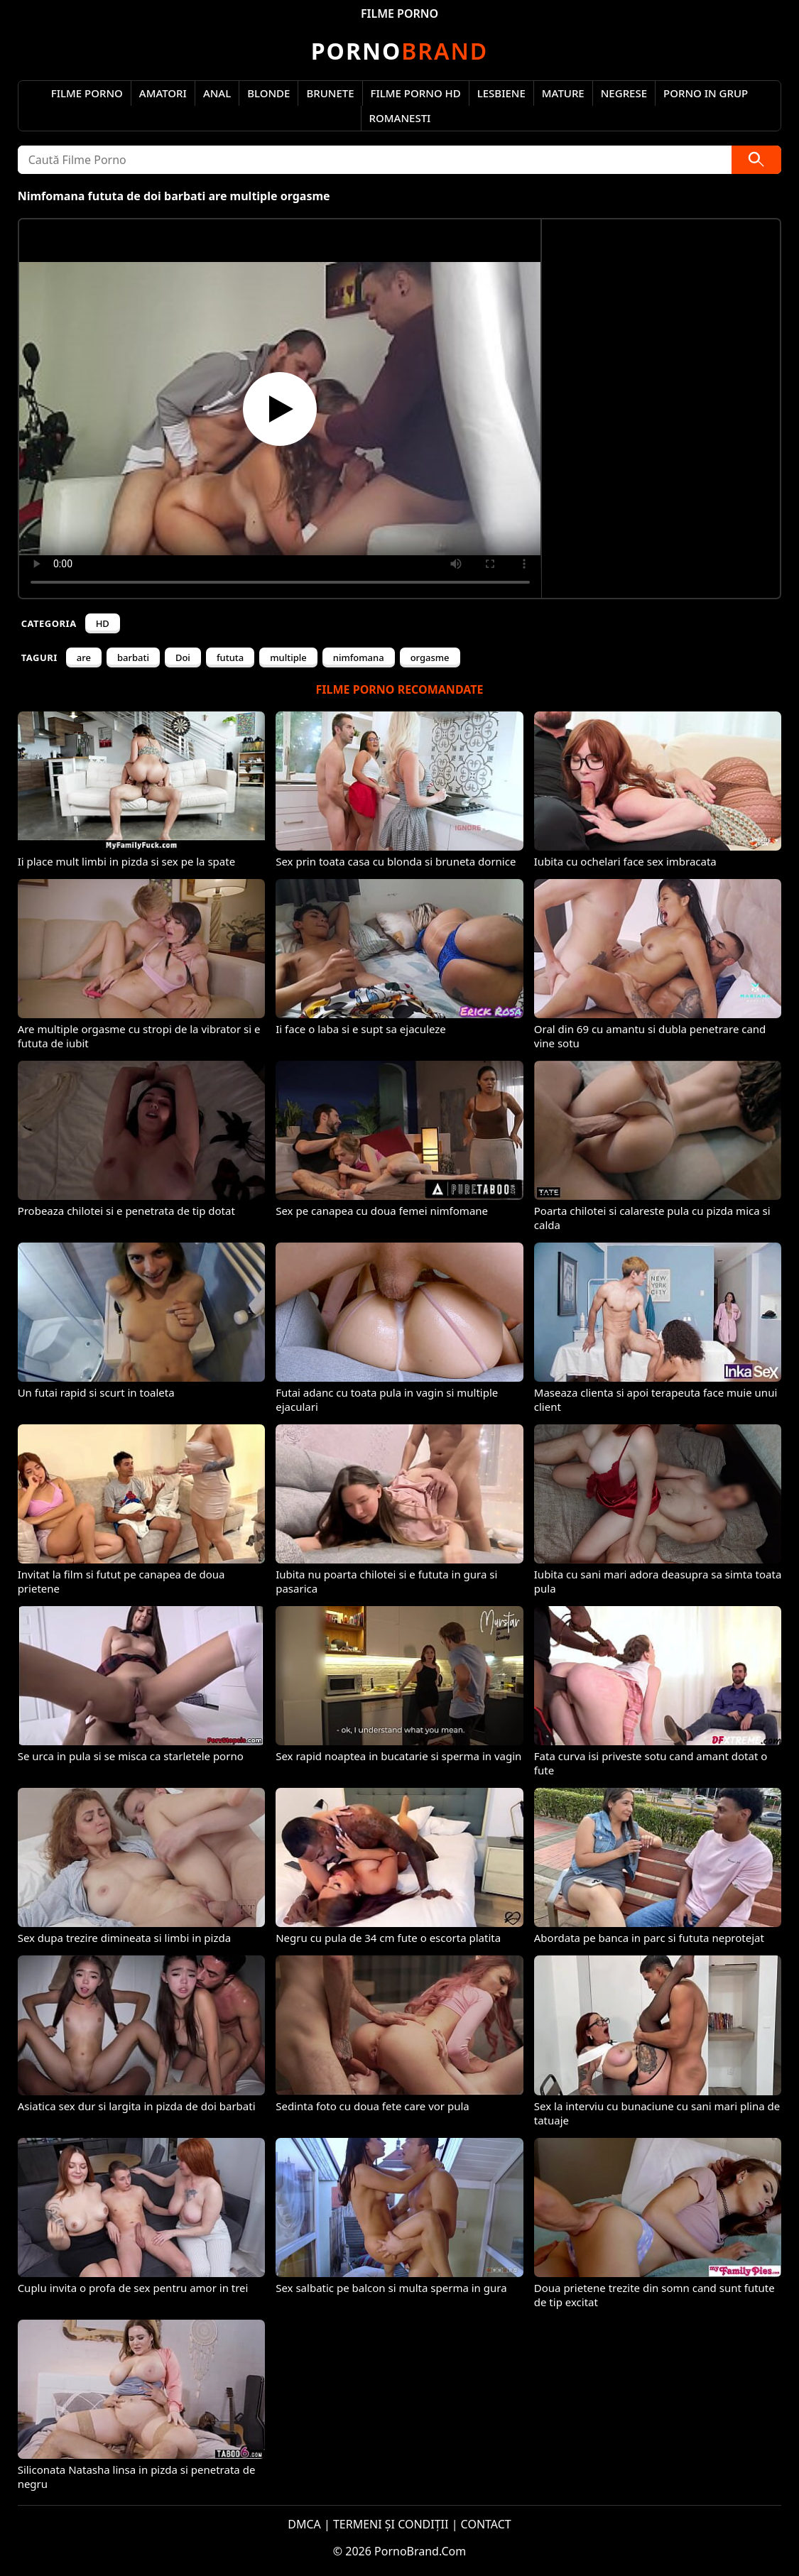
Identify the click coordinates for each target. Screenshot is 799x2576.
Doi (182, 657)
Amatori (163, 93)
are (84, 657)
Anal (217, 93)
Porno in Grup (705, 93)
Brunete (330, 93)
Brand (399, 51)
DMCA (304, 2524)
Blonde (268, 93)
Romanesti (400, 118)
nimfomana (358, 657)
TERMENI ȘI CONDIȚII (391, 2524)
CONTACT (486, 2524)
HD (102, 623)
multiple (288, 657)
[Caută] (756, 160)
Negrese (624, 93)
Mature (563, 93)
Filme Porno (87, 93)
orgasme (430, 657)
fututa (230, 657)
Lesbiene (501, 93)
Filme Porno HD (416, 93)
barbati (133, 657)
